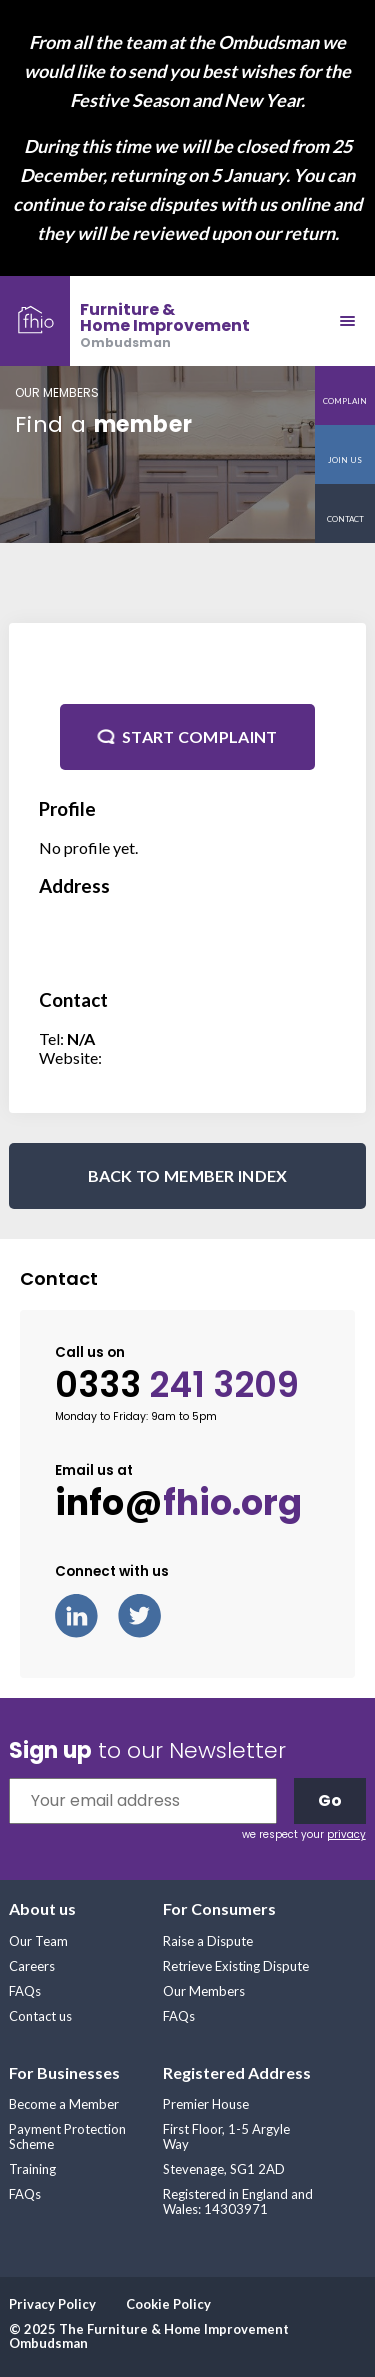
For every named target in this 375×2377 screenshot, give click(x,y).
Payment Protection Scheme (67, 2136)
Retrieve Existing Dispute (236, 1966)
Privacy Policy (52, 2304)
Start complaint (200, 736)
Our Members (204, 1991)
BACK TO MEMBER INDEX (188, 1175)
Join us (345, 460)
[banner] (125, 321)
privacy (346, 1834)
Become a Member (64, 2104)
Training (32, 2169)
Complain (345, 401)
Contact (345, 519)
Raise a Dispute (208, 1941)
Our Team (38, 1941)
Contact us (40, 2016)
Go (330, 1800)
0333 (177, 1385)
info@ (178, 1503)
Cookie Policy (168, 2304)
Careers (32, 1966)
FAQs (25, 1991)
